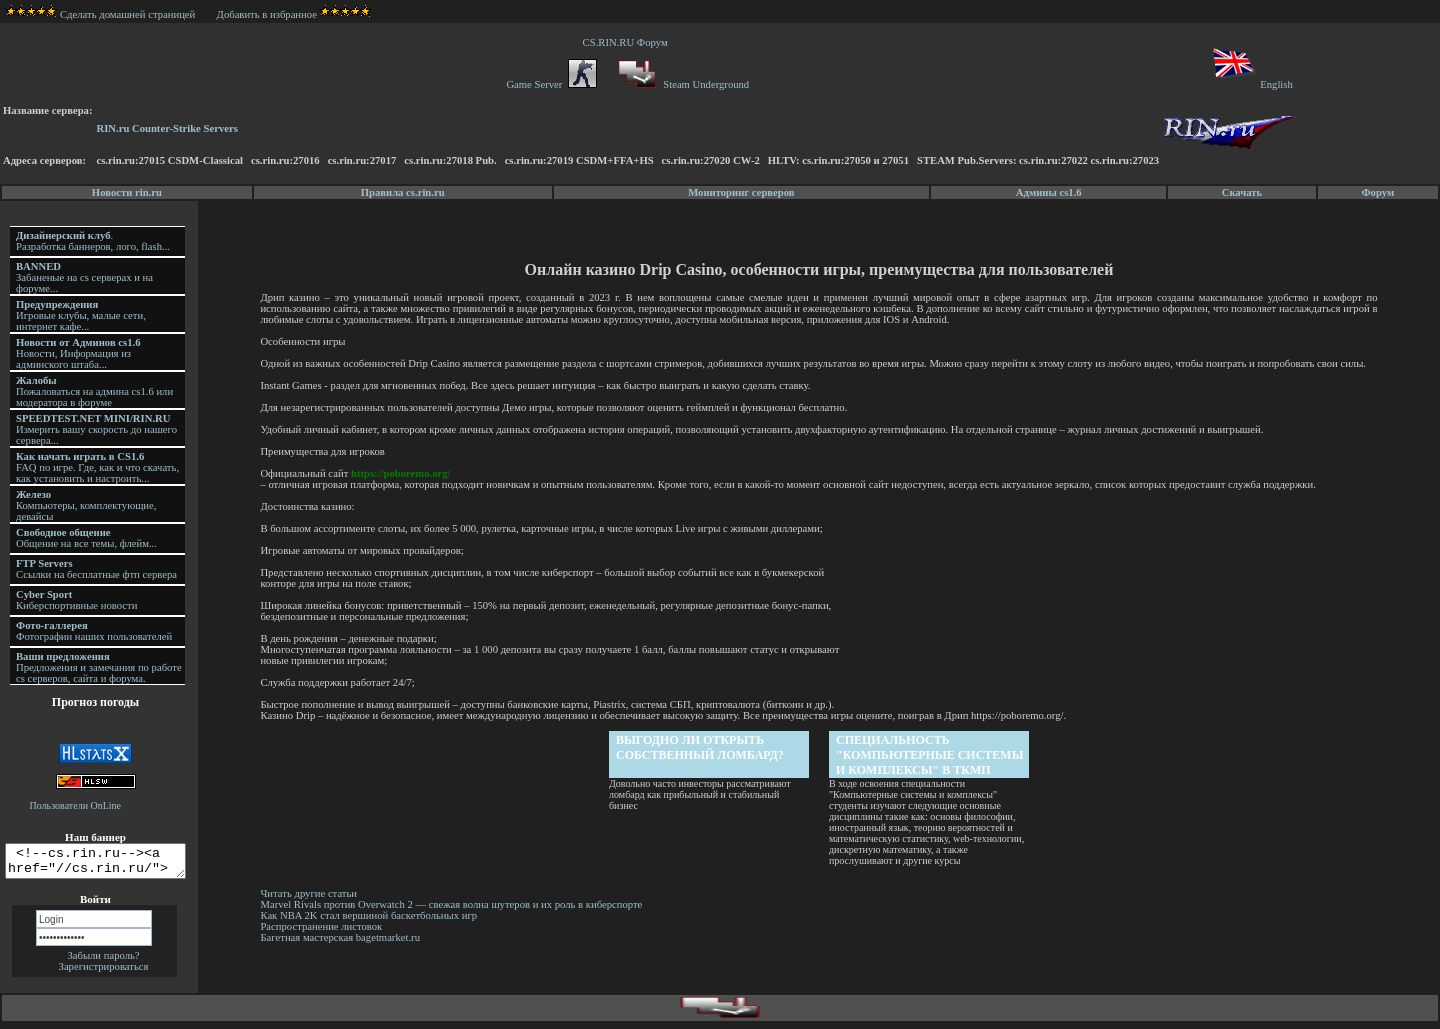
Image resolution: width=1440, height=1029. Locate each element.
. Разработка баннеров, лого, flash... (93, 241)
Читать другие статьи (311, 893)
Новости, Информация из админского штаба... (78, 353)
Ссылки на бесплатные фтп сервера (96, 569)
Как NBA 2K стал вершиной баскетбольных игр (371, 915)
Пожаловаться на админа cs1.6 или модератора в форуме (94, 391)
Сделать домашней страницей (100, 14)
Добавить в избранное (267, 14)
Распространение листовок (324, 926)
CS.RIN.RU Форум (628, 42)
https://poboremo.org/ (404, 473)
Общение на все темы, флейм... (86, 538)
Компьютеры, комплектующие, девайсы (86, 505)
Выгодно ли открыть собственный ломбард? (702, 747)
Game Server (551, 84)
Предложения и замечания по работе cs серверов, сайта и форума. (99, 667)
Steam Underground (681, 84)
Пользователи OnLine (76, 805)
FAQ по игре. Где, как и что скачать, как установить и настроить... (97, 467)
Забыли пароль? (103, 961)
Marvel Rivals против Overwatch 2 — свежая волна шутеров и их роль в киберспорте (455, 904)
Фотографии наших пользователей (94, 631)
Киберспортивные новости (76, 600)
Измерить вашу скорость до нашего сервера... (96, 429)
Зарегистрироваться (104, 972)
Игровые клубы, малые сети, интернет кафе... (81, 315)
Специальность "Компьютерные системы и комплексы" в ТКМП (931, 755)
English (1251, 84)
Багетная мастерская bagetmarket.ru (343, 937)
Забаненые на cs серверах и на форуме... (84, 277)
